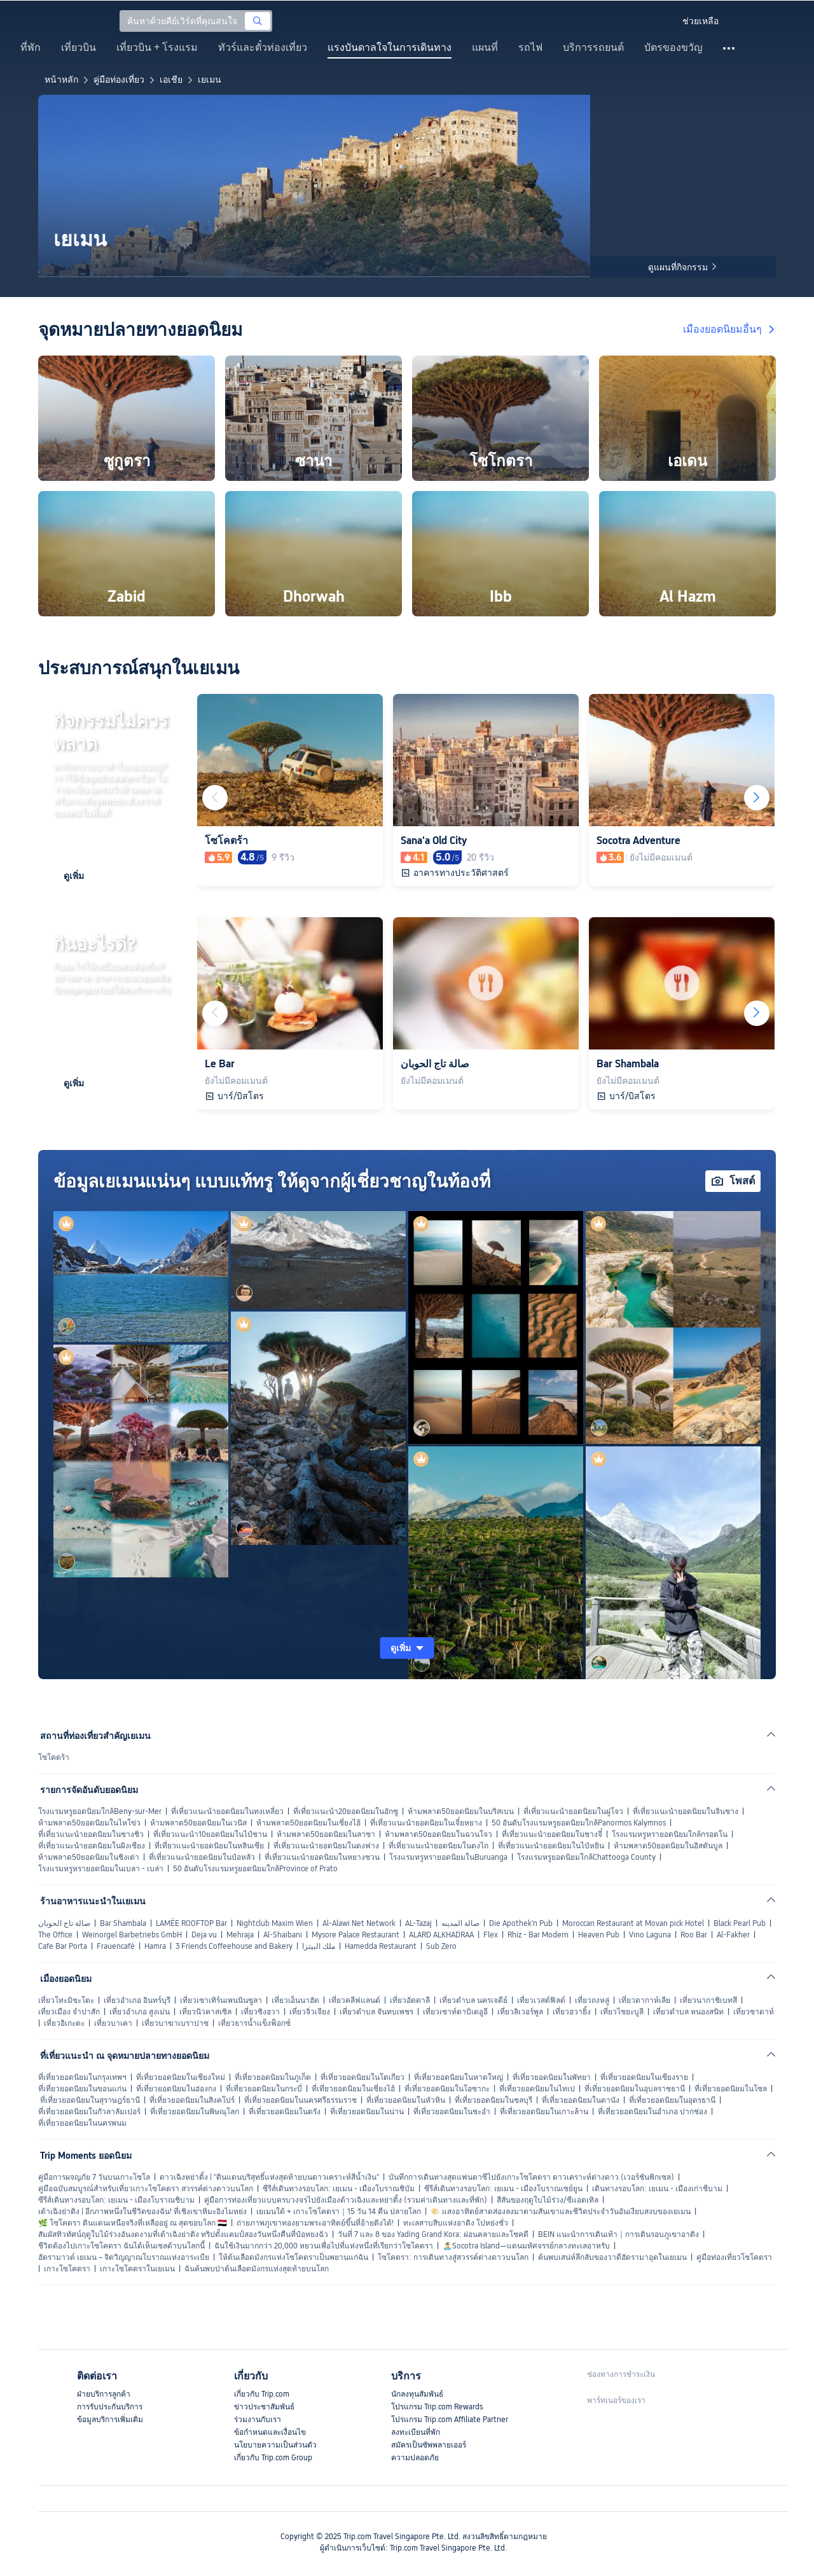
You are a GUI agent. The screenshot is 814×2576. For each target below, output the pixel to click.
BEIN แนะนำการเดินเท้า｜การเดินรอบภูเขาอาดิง (618, 2234)
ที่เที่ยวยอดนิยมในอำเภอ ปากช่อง (652, 2111)
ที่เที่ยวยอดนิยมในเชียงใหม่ (180, 2077)
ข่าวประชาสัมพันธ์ (264, 2406)
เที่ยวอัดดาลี (410, 2000)
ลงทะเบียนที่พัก (415, 2432)
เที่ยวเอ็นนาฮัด (295, 2000)
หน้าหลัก (61, 79)
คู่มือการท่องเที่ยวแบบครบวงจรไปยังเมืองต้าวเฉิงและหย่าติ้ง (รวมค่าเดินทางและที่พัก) (345, 2200)
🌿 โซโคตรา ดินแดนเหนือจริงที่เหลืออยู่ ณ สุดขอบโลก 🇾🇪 (132, 2223)
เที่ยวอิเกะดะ (64, 2023)
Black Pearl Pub (740, 1923)
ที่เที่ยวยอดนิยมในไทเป (537, 2088)
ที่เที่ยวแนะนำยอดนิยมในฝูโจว (573, 1811)
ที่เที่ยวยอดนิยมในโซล (730, 2088)
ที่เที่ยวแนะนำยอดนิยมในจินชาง (685, 1811)
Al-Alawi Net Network (359, 1923)
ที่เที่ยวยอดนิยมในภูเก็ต (273, 2077)
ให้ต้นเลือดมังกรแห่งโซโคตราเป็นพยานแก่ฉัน (293, 2257)
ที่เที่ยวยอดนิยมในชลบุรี (493, 2100)
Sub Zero (441, 1946)
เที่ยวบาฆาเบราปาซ (175, 2023)
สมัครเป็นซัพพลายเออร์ (428, 2445)
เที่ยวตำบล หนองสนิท (688, 2011)
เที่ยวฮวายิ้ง (572, 2011)
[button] (661, 21)
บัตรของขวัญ (673, 47)
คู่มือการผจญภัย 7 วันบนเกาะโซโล (94, 2177)
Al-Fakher (733, 1934)
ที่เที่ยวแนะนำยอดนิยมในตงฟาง (326, 1845)
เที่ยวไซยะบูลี (622, 2011)
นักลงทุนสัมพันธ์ (417, 2394)
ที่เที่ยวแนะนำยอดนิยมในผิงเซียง (91, 1845)
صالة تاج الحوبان (64, 1923)
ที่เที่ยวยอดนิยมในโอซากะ (447, 2088)
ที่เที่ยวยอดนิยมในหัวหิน (405, 2100)
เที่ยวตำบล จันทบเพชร (376, 2011)
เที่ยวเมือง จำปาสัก (69, 2011)
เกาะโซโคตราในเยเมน (137, 2268)
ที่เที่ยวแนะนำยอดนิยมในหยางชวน (322, 1857)
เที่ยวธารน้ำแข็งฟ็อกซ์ (254, 2023)
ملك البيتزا (318, 1946)
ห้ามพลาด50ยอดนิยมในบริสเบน (461, 1811)
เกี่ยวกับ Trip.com (261, 2394)
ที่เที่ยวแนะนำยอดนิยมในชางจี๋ (552, 1834)
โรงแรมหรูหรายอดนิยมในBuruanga (448, 1857)
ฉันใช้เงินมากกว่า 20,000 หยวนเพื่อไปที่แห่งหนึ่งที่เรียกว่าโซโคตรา (323, 2245)
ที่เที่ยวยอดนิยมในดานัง (580, 2100)
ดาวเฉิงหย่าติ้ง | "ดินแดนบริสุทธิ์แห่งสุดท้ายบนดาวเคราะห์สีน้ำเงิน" (269, 2177)
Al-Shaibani (282, 1934)
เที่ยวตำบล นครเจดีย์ (473, 2000)
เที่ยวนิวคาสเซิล (205, 2011)
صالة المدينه (460, 1923)
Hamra (155, 1946)
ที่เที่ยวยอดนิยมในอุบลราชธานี (634, 2088)
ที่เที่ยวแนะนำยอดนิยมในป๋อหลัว (202, 1857)
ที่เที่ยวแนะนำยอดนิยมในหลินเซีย (209, 1845)
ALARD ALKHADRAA (441, 1934)
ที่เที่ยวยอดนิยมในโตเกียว (362, 2077)
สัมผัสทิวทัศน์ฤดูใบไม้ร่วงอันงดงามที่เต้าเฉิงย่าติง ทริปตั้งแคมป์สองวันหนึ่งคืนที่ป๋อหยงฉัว (183, 2234)
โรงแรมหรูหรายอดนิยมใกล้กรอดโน (670, 1834)
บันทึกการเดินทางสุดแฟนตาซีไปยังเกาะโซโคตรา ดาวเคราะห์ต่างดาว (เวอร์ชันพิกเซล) (531, 2177)
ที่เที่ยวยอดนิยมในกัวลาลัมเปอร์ (89, 2111)
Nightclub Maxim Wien (275, 1923)
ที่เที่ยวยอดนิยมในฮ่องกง (176, 2088)
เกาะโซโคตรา (67, 2268)
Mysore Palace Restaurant (355, 1934)
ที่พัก (30, 47)
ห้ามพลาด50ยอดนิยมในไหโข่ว (89, 1822)
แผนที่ (485, 47)
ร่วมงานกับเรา (257, 2419)
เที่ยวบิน (78, 47)
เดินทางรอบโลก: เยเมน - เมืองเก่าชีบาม (657, 2188)
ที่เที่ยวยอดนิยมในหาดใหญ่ (458, 2077)
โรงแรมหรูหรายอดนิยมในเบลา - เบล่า (100, 1868)
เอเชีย (171, 79)
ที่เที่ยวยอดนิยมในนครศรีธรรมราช (300, 2100)
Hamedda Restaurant (381, 1946)
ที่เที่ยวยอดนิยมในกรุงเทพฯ (82, 2077)
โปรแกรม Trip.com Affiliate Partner (449, 2419)
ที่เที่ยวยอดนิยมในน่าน (367, 2111)
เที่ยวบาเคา (113, 2023)
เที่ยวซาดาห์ (753, 2011)
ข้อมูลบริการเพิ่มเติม (110, 2419)
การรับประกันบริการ (109, 2406)
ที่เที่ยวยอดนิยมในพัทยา (552, 2077)
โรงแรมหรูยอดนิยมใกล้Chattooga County (586, 1857)
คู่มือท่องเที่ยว (118, 79)
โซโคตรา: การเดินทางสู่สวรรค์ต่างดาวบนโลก (453, 2257)
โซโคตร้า (53, 1757)
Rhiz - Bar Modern (538, 1934)
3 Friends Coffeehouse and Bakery (234, 1946)
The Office (55, 1934)
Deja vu (204, 1934)
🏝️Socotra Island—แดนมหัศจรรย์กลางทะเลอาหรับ (526, 2245)
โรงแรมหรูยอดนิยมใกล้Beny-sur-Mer (100, 1811)
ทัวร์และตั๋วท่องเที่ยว (262, 47)
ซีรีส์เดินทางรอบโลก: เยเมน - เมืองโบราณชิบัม (339, 2188)
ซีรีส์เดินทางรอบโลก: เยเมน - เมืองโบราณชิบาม (116, 2200)
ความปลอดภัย (415, 2457)
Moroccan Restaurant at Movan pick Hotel (633, 1923)
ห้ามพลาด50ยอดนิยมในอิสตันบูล (668, 1845)
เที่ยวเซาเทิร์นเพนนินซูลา (221, 2000)
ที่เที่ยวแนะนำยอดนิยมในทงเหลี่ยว (227, 1811)
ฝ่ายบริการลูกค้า (103, 2394)
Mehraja (240, 1934)
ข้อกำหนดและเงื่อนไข (270, 2432)
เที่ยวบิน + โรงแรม (157, 47)
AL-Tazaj (418, 1923)
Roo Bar (693, 1934)
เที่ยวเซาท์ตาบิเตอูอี (455, 2011)
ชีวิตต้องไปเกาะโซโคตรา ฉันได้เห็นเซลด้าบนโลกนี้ (121, 2245)
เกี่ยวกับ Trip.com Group (273, 2457)
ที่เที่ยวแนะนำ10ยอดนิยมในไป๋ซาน (210, 1834)
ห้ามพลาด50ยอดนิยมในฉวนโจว (438, 1834)
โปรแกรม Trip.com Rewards (437, 2406)
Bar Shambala (123, 1923)
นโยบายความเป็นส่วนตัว (275, 2445)
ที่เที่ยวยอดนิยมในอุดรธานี (672, 2100)
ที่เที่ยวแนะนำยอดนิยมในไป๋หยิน (551, 1845)
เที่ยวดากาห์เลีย (644, 2000)
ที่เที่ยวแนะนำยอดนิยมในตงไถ (438, 1845)
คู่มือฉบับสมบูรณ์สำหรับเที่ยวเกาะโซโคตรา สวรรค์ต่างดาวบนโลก (145, 2188)
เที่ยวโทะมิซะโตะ (66, 2000)
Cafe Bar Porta (62, 1946)
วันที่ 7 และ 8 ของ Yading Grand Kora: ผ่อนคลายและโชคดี (433, 2234)
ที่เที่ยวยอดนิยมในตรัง (285, 2111)
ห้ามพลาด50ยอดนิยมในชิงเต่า (88, 1857)
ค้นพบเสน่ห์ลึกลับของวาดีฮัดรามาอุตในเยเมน (612, 2257)
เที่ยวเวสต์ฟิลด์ (541, 2000)
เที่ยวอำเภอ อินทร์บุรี (137, 2000)
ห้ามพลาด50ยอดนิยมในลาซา (326, 1834)
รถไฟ (530, 47)
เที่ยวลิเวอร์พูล (520, 2011)
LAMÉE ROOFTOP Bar (191, 1923)
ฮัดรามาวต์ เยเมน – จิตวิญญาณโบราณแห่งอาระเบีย (123, 2257)
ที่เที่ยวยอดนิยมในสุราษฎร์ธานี (90, 2100)
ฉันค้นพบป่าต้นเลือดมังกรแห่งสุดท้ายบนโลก (256, 2268)
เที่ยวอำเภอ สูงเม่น (139, 2011)
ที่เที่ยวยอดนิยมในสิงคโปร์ (192, 2100)
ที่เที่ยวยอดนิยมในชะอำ (451, 2111)
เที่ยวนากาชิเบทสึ (708, 2000)
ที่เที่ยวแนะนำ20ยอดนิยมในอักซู (345, 1811)
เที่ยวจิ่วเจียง (309, 2011)
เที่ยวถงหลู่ (592, 2000)
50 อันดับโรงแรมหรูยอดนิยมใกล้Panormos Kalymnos (579, 1822)
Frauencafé (116, 1946)
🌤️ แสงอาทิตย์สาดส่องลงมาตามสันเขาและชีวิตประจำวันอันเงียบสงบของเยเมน (561, 2211)
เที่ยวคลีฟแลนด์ (354, 2000)
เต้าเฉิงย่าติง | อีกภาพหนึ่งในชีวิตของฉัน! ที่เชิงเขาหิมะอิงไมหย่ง (142, 2211)
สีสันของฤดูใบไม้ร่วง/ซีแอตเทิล (547, 2200)
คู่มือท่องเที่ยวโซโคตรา (734, 2257)
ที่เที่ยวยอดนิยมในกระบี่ (264, 2088)
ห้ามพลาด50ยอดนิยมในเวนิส (198, 1822)
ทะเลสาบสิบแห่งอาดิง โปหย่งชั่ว (455, 2223)
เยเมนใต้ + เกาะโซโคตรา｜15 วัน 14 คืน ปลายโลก (338, 2211)
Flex (490, 1934)
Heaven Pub (598, 1934)
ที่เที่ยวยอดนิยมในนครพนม (82, 2123)
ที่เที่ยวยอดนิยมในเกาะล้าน (544, 2111)
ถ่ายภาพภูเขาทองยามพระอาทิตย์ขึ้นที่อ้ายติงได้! (315, 2223)
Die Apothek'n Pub (521, 1923)
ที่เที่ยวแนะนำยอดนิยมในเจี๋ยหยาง (426, 1822)
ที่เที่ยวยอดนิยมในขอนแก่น (82, 2088)
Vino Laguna (650, 1934)
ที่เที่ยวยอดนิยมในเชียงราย (644, 2077)
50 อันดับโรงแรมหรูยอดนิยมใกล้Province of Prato (255, 1868)
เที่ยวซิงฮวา (260, 2011)
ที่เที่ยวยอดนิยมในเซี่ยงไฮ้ (353, 2088)
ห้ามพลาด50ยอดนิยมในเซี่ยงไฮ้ (308, 1822)
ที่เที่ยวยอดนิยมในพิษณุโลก (194, 2111)
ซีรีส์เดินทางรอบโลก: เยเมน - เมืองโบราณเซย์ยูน (503, 2188)
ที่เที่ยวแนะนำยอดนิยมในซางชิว (91, 1834)
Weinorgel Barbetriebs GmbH (132, 1934)
